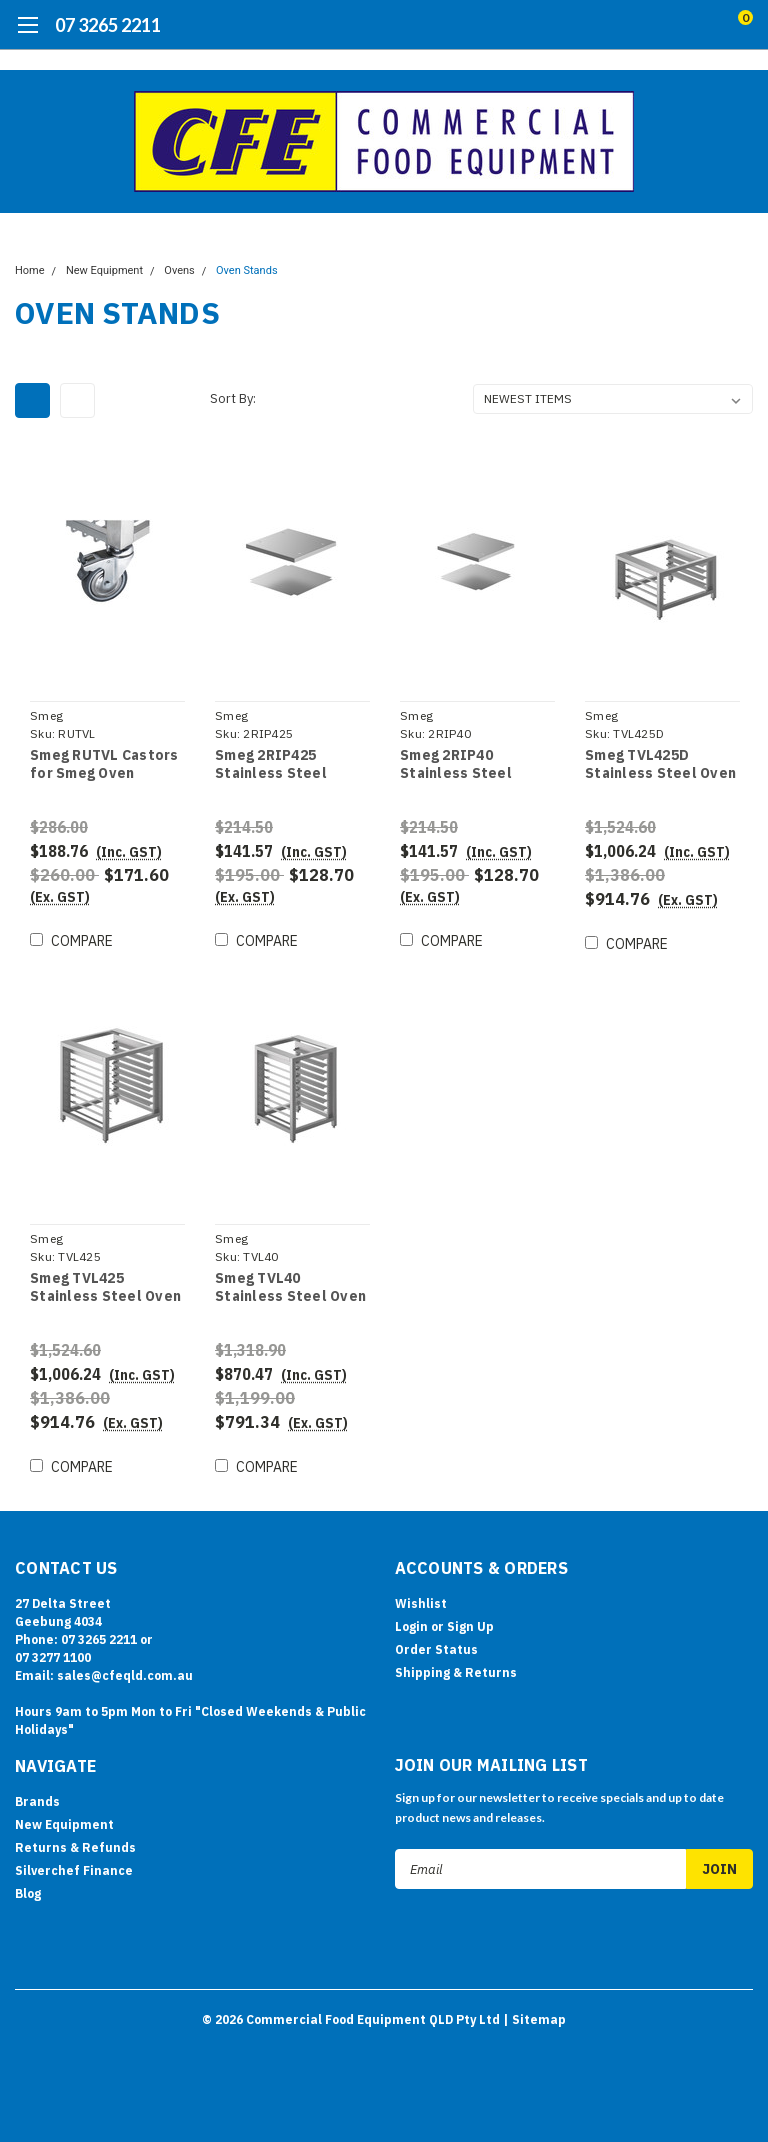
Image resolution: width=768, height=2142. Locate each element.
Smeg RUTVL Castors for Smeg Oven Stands (104, 764)
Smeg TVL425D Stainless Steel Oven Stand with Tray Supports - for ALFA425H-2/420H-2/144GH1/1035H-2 (660, 764)
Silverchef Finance (74, 1870)
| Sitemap (534, 2017)
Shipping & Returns (456, 1672)
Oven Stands (247, 270)
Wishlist (421, 1603)
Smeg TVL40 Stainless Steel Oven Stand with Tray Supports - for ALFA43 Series (290, 1287)
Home (30, 270)
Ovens (179, 270)
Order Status (436, 1649)
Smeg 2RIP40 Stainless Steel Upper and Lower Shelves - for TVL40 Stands (470, 764)
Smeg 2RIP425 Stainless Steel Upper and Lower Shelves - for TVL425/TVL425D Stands (276, 764)
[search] (662, 25)
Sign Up (470, 1626)
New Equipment (104, 270)
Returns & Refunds (75, 1847)
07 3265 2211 (108, 25)
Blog (28, 1893)
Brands (37, 1801)
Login (411, 1626)
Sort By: (233, 398)
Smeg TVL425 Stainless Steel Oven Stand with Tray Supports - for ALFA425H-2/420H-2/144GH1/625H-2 (105, 1287)
